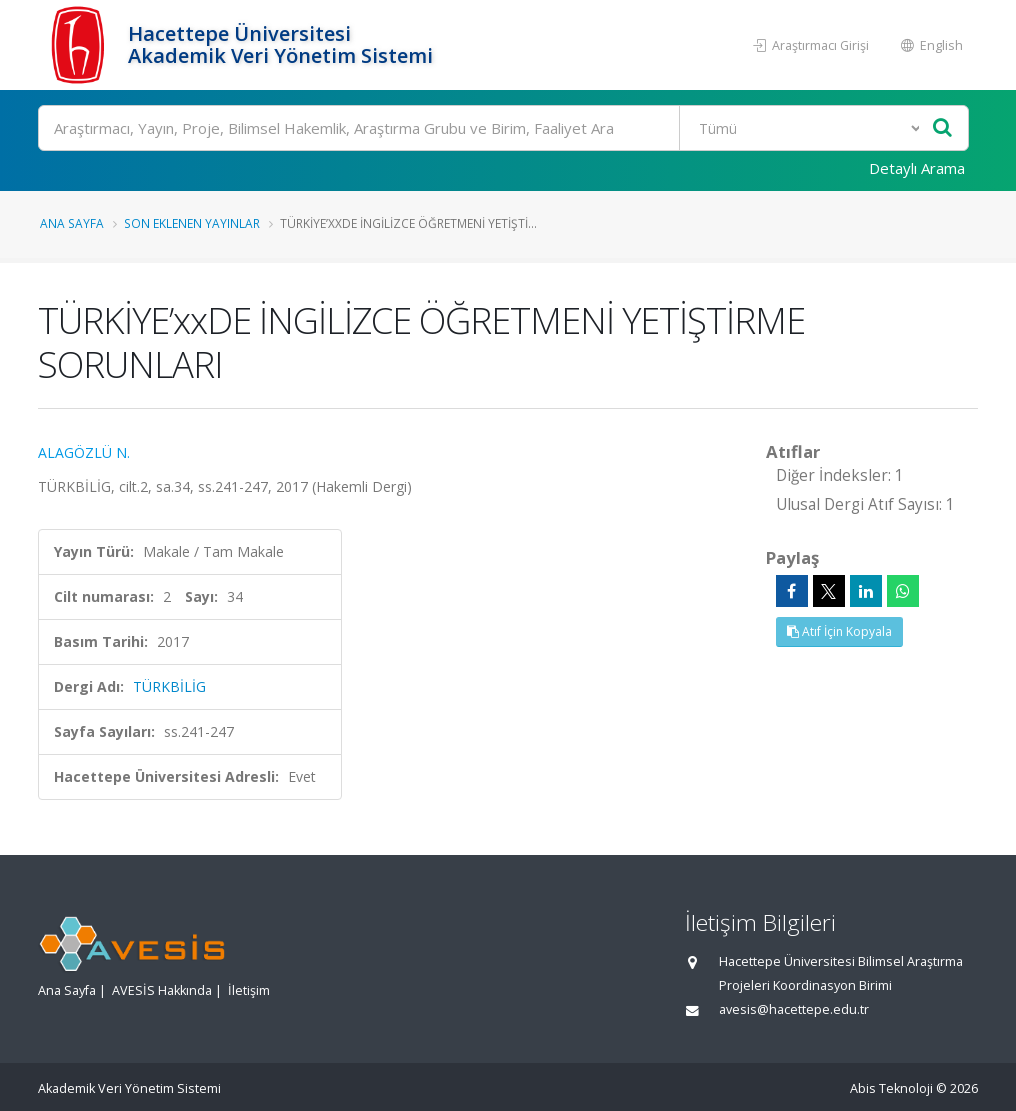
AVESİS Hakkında (162, 990)
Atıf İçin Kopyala (839, 631)
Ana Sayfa (72, 223)
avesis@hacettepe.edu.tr (794, 1009)
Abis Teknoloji (891, 1088)
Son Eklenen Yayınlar (192, 223)
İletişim (249, 990)
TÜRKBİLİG (169, 686)
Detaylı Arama (917, 168)
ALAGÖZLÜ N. (84, 452)
